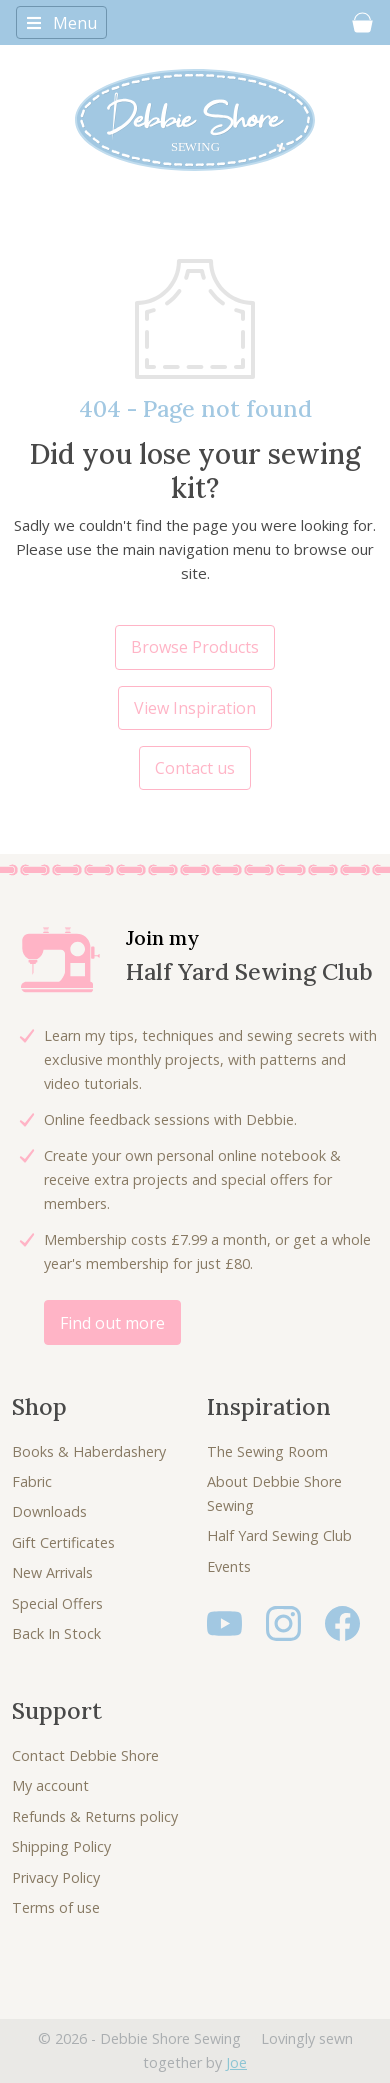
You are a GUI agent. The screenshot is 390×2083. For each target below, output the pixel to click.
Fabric (32, 1481)
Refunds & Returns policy (95, 1816)
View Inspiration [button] (195, 708)
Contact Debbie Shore (85, 1755)
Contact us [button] (195, 768)
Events (229, 1566)
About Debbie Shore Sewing (274, 1493)
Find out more (112, 1323)
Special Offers (57, 1603)
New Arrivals (52, 1572)
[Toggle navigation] (61, 22)
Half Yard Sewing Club (279, 1535)
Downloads (49, 1511)
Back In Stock (56, 1633)
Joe (236, 2062)
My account (50, 1785)
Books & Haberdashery (89, 1451)
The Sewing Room (267, 1451)
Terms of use (56, 1907)
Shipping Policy (61, 1846)
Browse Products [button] (195, 647)
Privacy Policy (56, 1877)
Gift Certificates (63, 1542)
